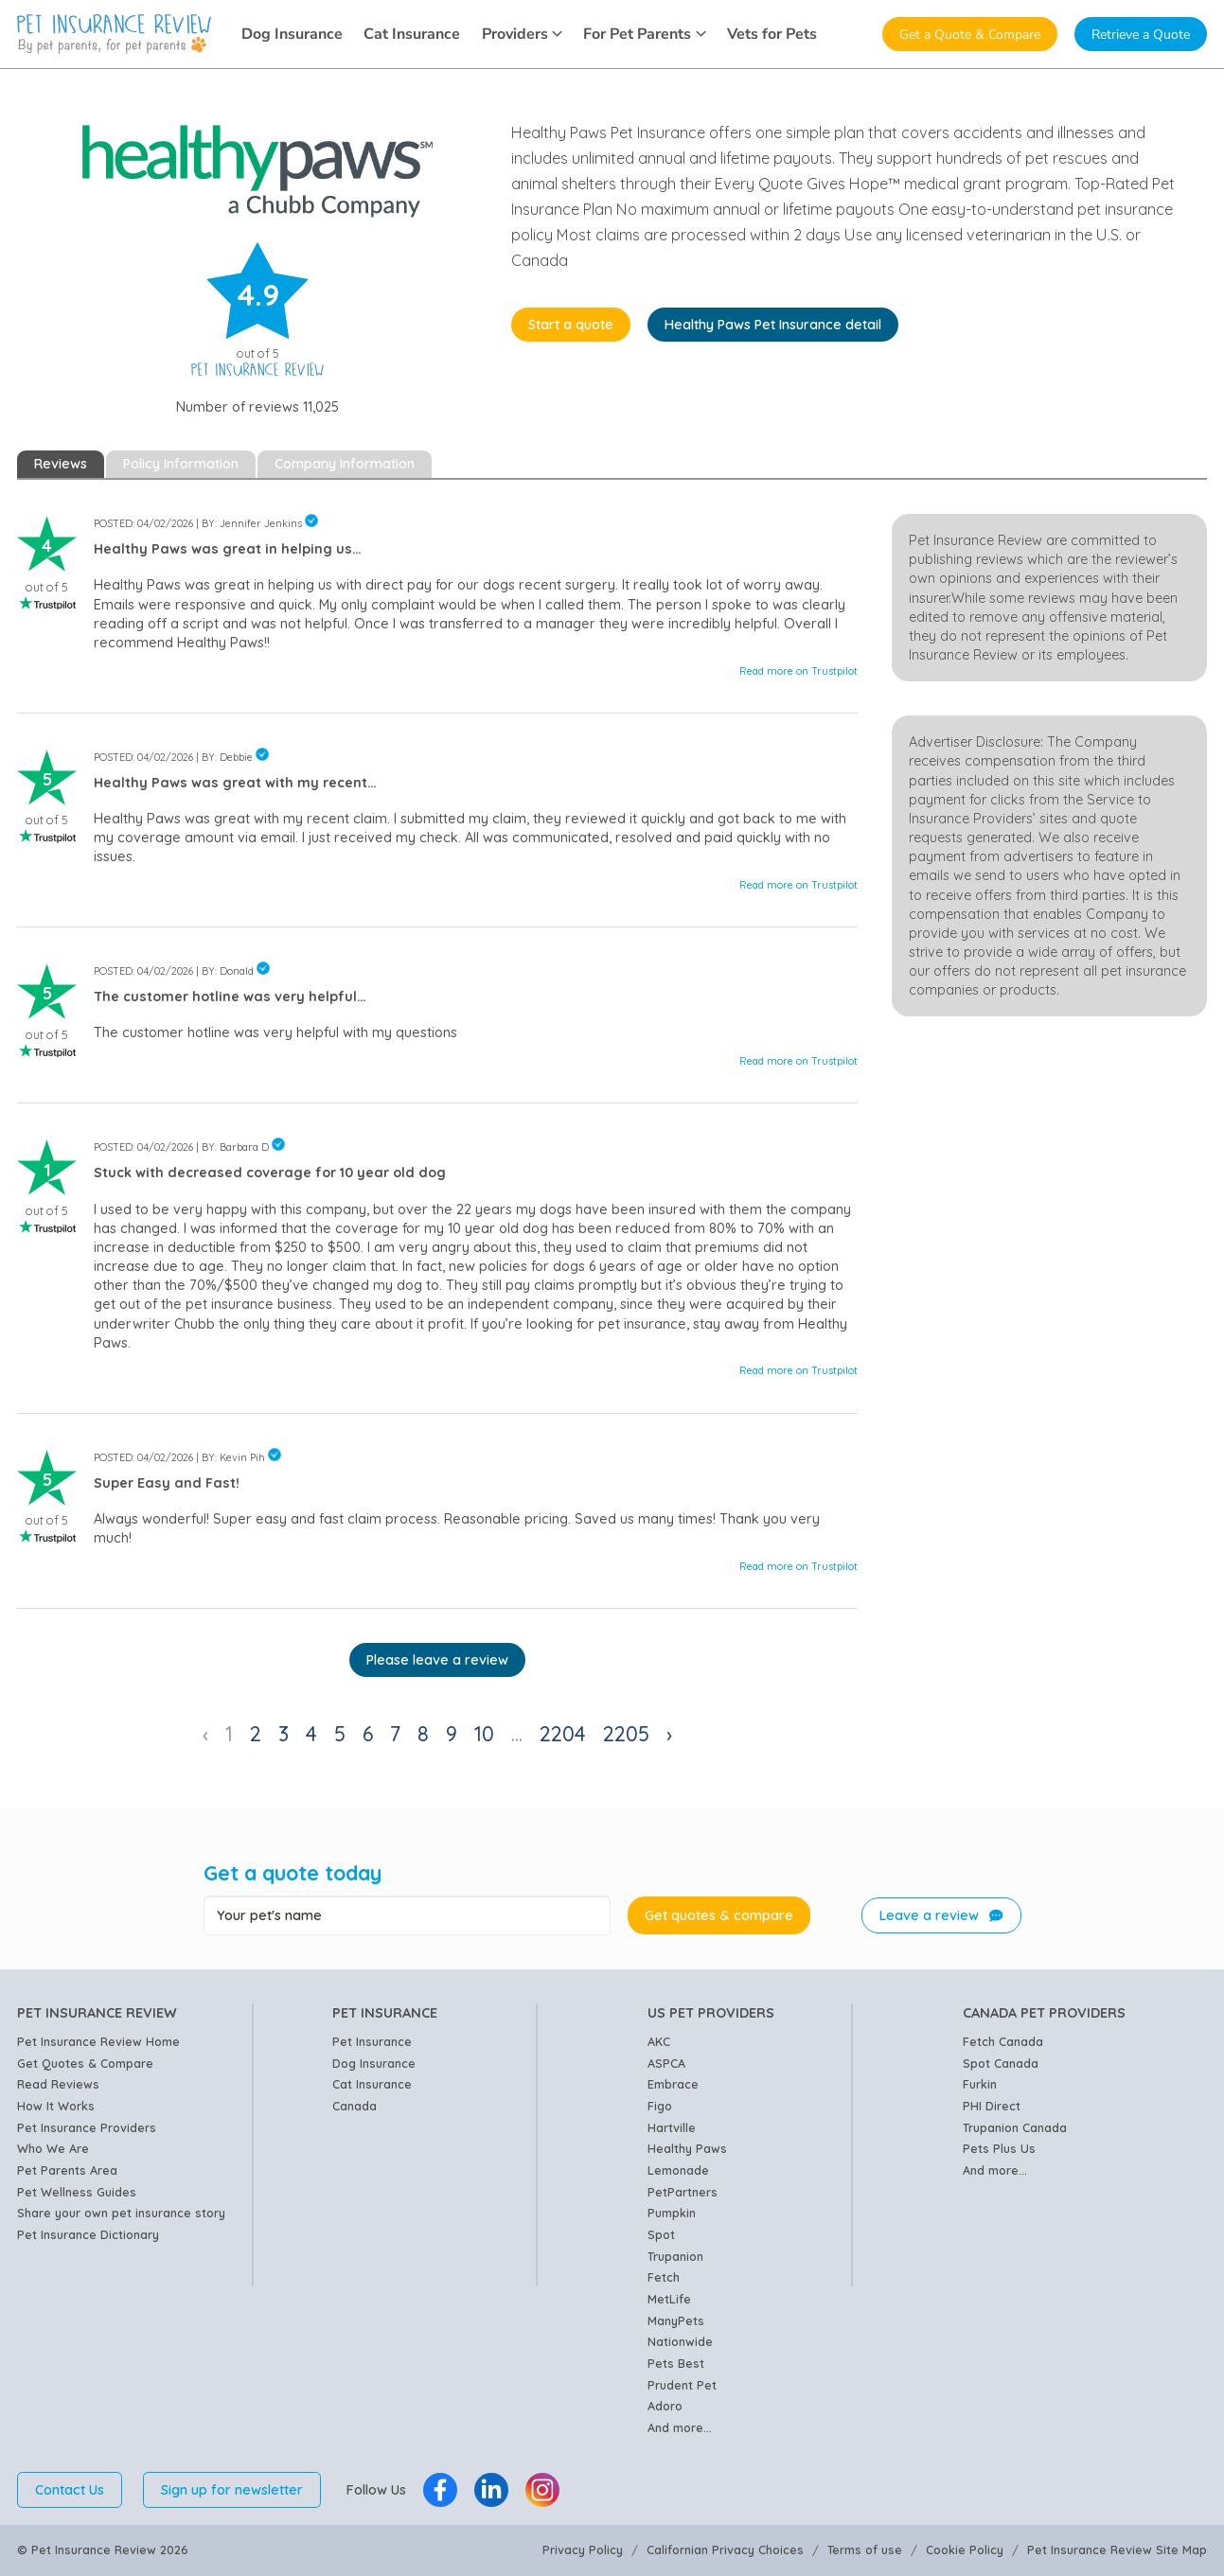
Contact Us (69, 2489)
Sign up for (232, 2489)
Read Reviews (58, 2083)
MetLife (669, 2298)
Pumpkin (671, 2212)
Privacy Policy (582, 2549)
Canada (354, 2105)
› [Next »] (669, 1733)
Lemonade (678, 2170)
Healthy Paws (687, 2148)
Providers (522, 34)
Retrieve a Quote (1140, 34)
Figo (659, 2105)
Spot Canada (1000, 2063)
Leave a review (940, 1915)
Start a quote (570, 324)
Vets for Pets (772, 34)
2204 (563, 1733)
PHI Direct (991, 2105)
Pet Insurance (372, 2041)
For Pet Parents (644, 34)
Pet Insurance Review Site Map (1117, 2549)
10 (484, 1733)
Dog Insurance (292, 34)
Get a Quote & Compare (969, 34)
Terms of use (864, 2549)
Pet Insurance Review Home (98, 2041)
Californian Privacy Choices (725, 2549)
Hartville (671, 2127)
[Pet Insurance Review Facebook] (440, 2490)
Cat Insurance (412, 34)
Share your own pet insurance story (121, 2212)
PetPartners (682, 2191)
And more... (679, 2427)
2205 (626, 1733)
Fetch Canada (1003, 2041)
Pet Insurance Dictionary (88, 2234)
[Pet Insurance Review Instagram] (542, 2490)
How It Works (56, 2105)
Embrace (673, 2083)
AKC (658, 2041)
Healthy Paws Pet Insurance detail (773, 324)
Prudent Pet (682, 2384)
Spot (661, 2234)
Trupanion (675, 2256)
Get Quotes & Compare (85, 2063)
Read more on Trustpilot (798, 671)
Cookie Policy (964, 2549)
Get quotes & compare (719, 1915)
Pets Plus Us (999, 2148)
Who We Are (53, 2148)
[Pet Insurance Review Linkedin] (491, 2490)
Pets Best (675, 2363)
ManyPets (675, 2320)
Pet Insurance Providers (86, 2127)
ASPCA (666, 2063)
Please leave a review (437, 1659)
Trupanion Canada (1015, 2127)
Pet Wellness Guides (76, 2191)
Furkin (980, 2083)
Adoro (665, 2405)
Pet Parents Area (67, 2170)
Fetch (663, 2277)
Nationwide (680, 2341)
